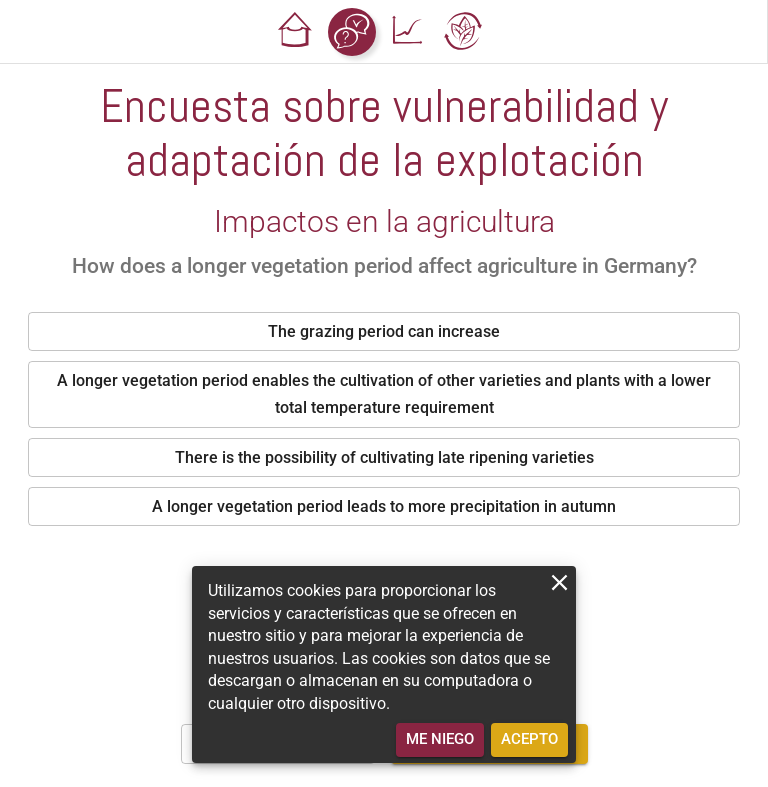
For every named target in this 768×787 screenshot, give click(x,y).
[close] (559, 582)
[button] (296, 32)
